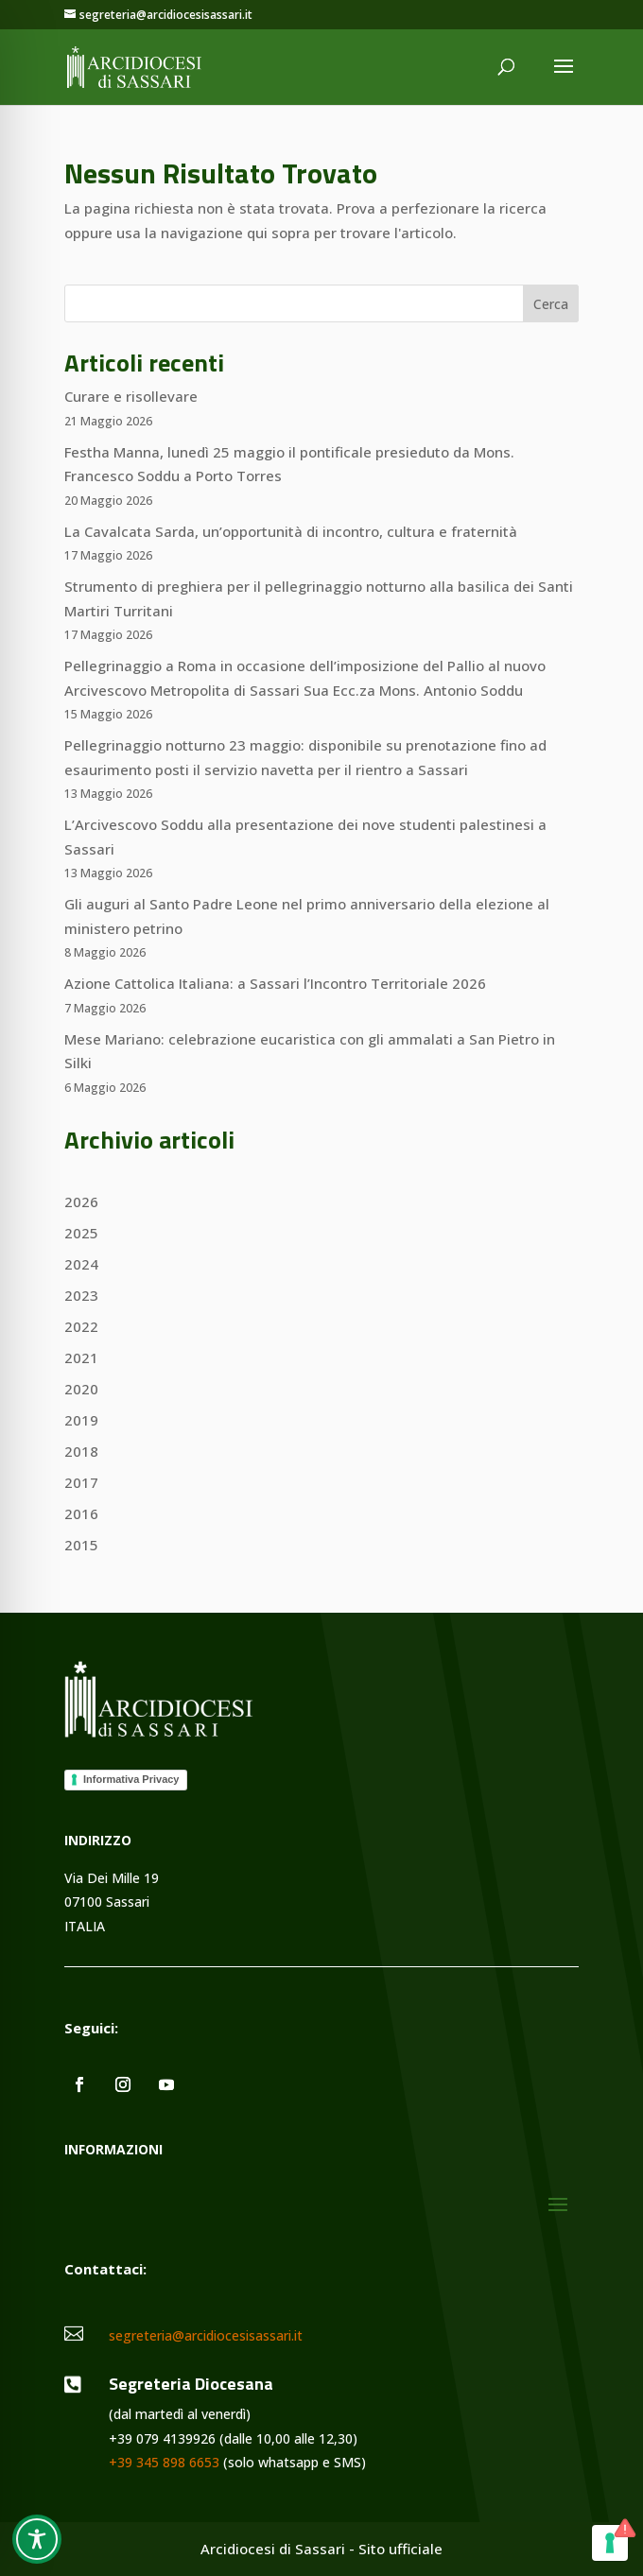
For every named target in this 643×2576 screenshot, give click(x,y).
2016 (81, 1513)
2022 (81, 1326)
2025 (81, 1232)
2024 (81, 1263)
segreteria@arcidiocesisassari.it (206, 2335)
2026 (81, 1201)
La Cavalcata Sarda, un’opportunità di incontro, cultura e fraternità (290, 531)
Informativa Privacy (131, 1779)
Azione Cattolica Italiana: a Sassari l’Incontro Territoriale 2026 (275, 983)
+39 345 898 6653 (164, 2462)
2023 (81, 1295)
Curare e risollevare (131, 396)
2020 (81, 1388)
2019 (81, 1419)
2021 (81, 1357)
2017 (81, 1482)
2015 (81, 1544)
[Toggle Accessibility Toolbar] (37, 2539)
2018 (81, 1451)
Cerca (550, 304)
